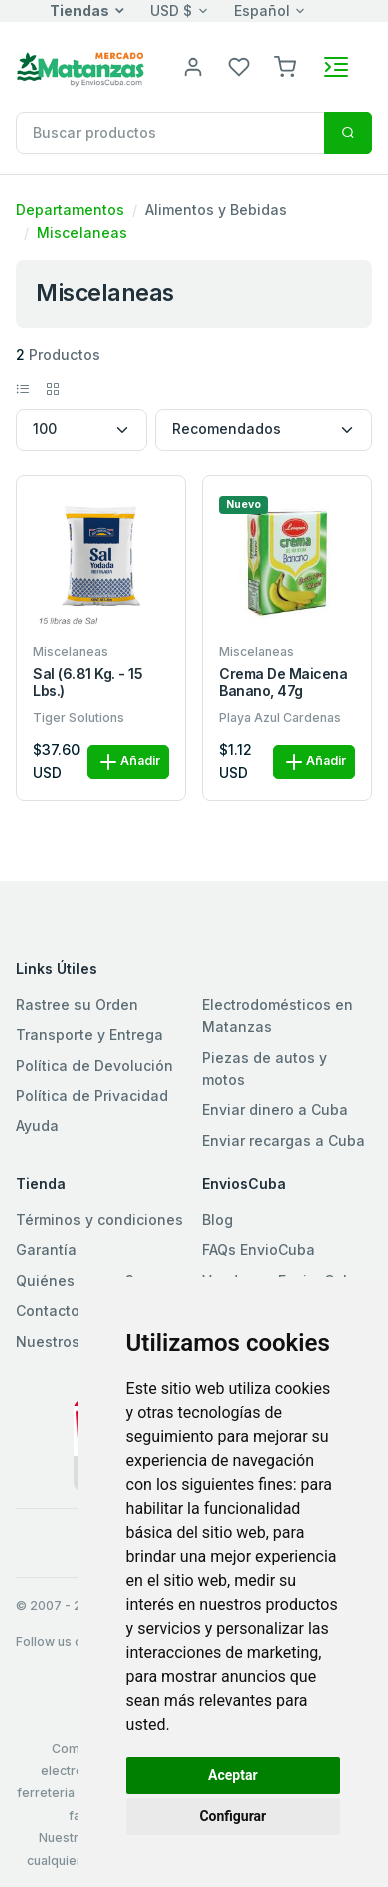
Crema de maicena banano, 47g (283, 682)
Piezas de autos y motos (264, 1068)
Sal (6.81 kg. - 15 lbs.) (87, 682)
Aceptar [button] (233, 1775)
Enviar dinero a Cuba (275, 1109)
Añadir (128, 762)
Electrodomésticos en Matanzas (277, 1015)
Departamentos (70, 209)
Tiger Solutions (78, 717)
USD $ (171, 10)
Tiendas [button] (79, 10)
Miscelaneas (82, 232)
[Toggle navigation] (336, 67)
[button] (285, 65)
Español (262, 10)
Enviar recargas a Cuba (283, 1140)
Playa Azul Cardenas (280, 717)
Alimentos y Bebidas (216, 209)
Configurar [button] (232, 1816)
